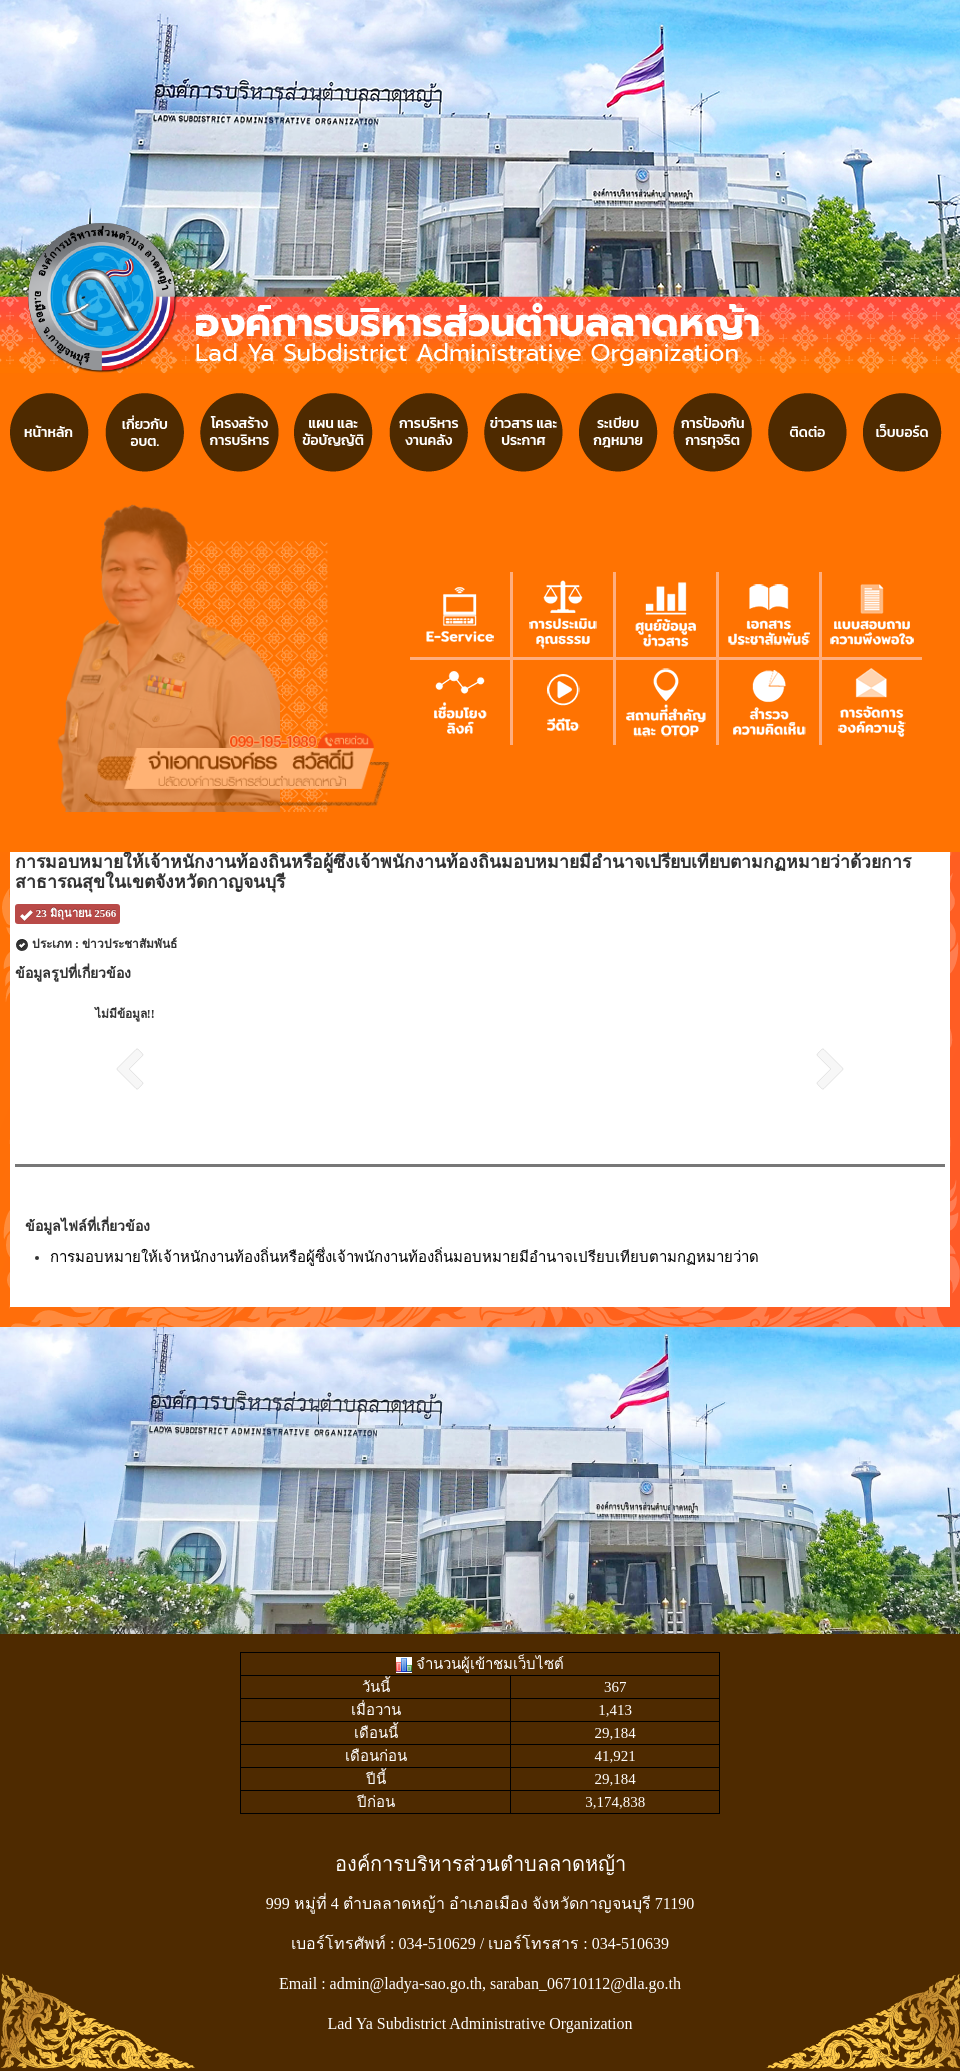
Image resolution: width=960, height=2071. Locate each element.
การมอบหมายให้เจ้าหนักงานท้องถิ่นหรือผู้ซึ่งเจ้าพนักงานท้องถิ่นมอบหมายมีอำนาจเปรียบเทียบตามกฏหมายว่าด (404, 1257)
